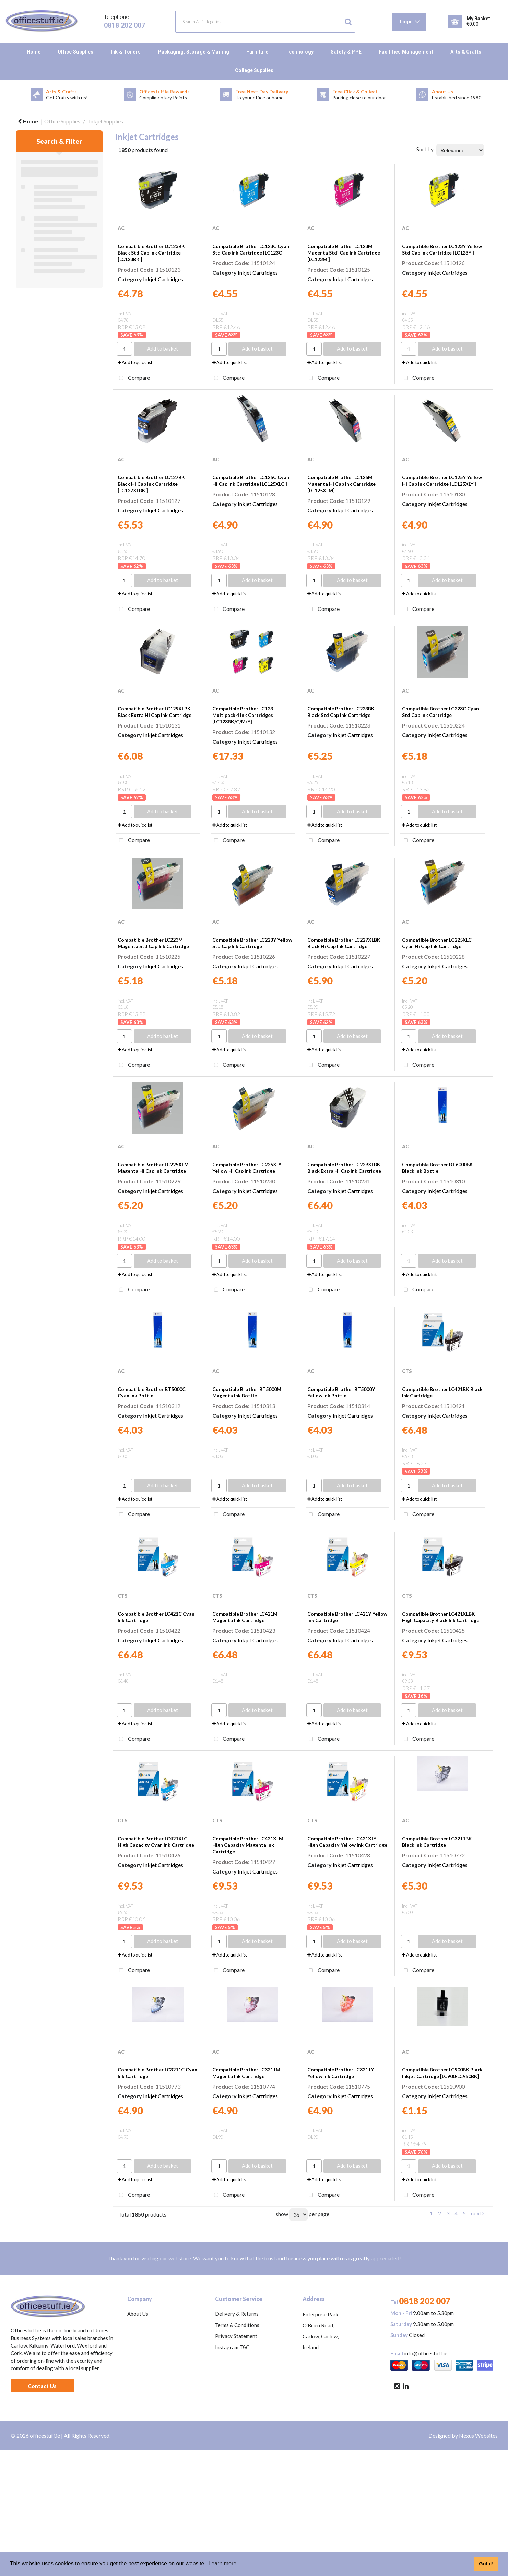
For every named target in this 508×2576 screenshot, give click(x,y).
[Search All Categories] (265, 22)
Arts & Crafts (465, 52)
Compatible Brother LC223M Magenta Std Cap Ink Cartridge (153, 943)
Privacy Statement (236, 2336)
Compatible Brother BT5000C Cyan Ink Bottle (152, 1392)
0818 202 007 (124, 25)
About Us (137, 2314)
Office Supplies (76, 52)
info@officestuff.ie (425, 2353)
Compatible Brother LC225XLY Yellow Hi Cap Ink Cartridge (246, 1167)
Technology (299, 52)
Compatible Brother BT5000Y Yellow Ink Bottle (341, 1392)
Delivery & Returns (237, 2314)
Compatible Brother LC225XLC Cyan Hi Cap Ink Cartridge (437, 943)
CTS (407, 1371)
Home (33, 52)
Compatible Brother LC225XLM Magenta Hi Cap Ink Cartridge (153, 1167)
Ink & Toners (126, 52)
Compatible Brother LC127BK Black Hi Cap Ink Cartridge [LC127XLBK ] (151, 483)
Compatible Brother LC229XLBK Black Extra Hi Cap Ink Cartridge (344, 1167)
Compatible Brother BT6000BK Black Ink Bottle (437, 1167)
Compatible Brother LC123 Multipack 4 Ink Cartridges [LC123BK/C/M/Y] (242, 715)
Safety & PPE (346, 52)
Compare (133, 378)
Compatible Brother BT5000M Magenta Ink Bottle (246, 1392)
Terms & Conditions (237, 2325)
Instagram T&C (232, 2347)
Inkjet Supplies (106, 121)
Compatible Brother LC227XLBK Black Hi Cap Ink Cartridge (343, 943)
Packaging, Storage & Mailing (193, 52)
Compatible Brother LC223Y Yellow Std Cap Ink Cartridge (252, 943)
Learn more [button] (222, 2563)
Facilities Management (406, 52)
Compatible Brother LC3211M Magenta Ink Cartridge (246, 2073)
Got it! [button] (486, 2563)
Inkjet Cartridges (163, 279)
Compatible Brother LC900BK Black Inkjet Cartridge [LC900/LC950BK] (442, 2073)
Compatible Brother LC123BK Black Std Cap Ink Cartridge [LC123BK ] (151, 252)
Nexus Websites (478, 2435)
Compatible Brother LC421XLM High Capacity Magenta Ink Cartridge (247, 1844)
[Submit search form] (348, 21)
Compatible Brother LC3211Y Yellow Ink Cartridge (340, 2073)
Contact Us (42, 2386)
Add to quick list (135, 362)
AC (121, 228)
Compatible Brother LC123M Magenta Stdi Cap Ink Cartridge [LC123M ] (343, 252)
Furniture (257, 52)
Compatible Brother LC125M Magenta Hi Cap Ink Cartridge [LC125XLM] (341, 483)
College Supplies (254, 70)
